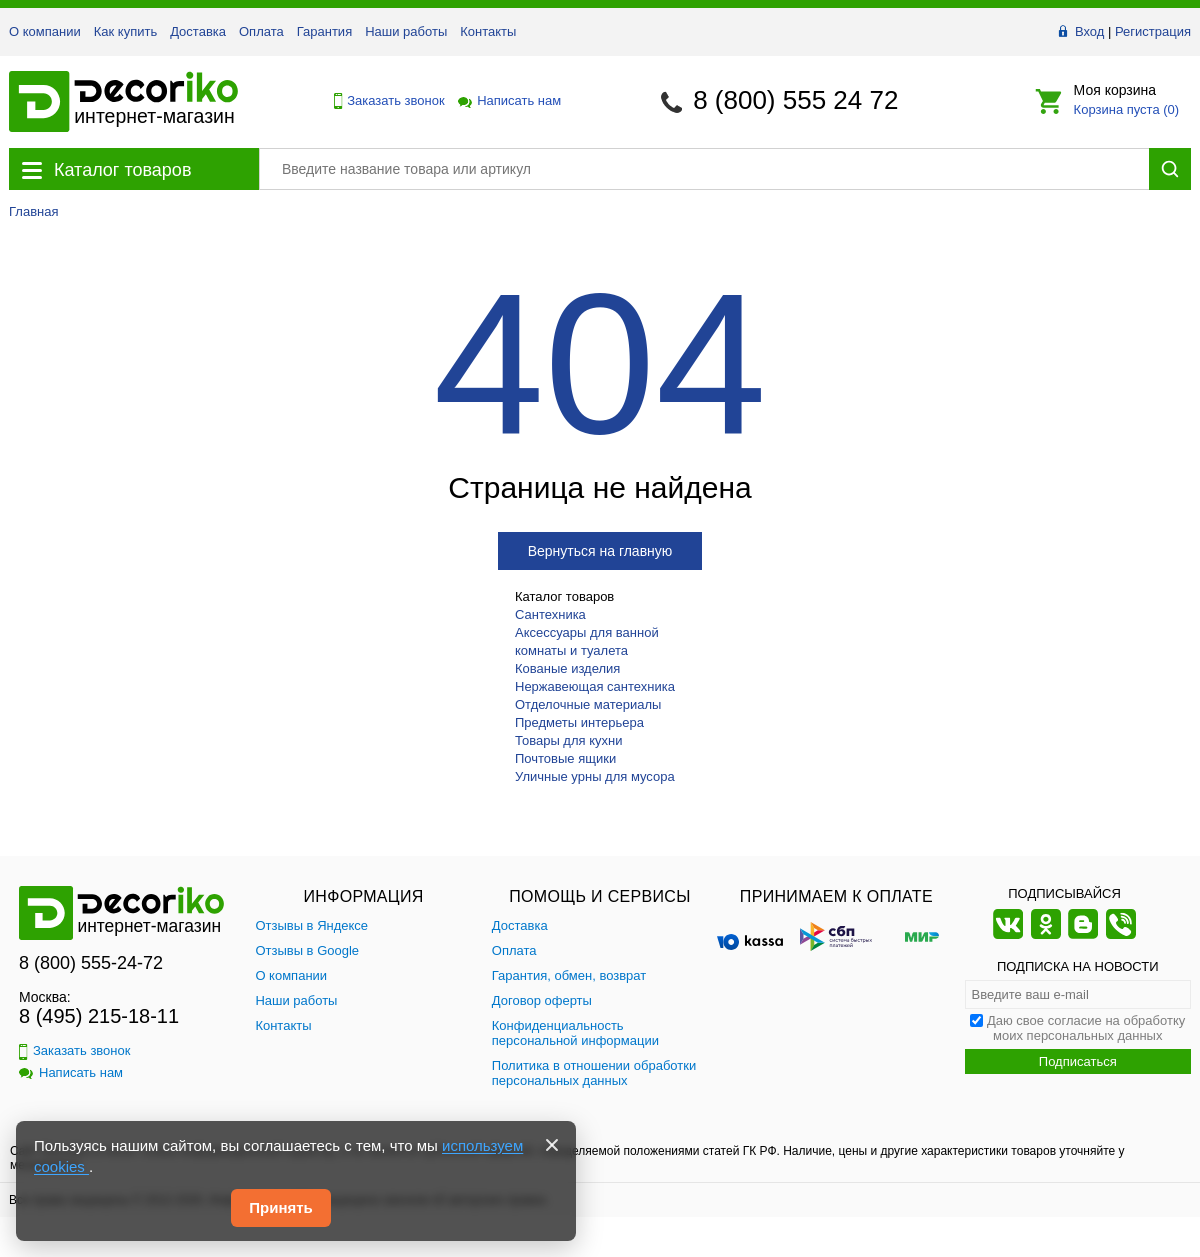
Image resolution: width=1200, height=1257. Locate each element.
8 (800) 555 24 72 (795, 100)
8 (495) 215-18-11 (99, 1016)
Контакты (488, 31)
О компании (45, 31)
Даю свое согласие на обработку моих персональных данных (1086, 1028)
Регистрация (1153, 31)
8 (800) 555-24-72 (91, 963)
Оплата (261, 31)
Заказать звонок (384, 101)
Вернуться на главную (600, 551)
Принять (281, 1207)
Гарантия (324, 31)
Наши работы (406, 31)
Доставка (198, 31)
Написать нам (508, 100)
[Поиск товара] (704, 169)
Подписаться (1078, 1061)
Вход (1089, 31)
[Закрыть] (552, 1145)
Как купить (125, 31)
